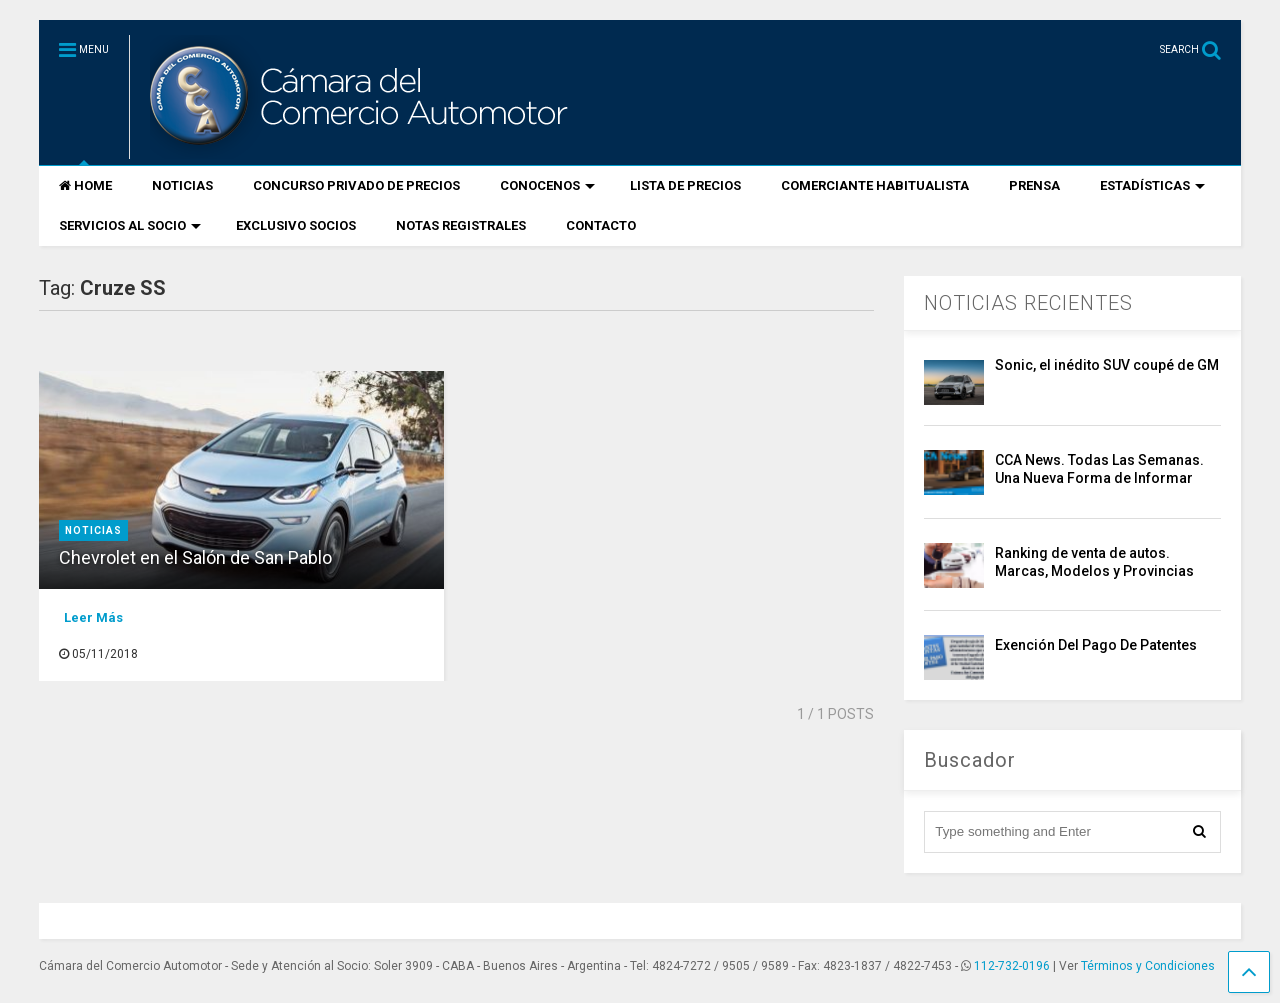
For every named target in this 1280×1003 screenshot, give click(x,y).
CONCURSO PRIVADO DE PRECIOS (356, 185)
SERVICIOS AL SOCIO (130, 225)
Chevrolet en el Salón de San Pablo (195, 557)
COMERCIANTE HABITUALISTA (875, 185)
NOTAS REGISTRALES (461, 225)
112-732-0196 (1012, 966)
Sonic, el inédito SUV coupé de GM (1107, 365)
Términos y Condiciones (1148, 966)
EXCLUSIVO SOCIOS (296, 225)
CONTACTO (601, 225)
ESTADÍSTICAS (1152, 185)
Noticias (93, 530)
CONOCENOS (547, 185)
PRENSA (1034, 185)
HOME (85, 185)
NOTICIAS (182, 185)
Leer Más (93, 617)
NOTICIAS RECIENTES (1028, 303)
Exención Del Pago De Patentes (1096, 645)
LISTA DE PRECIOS (685, 185)
